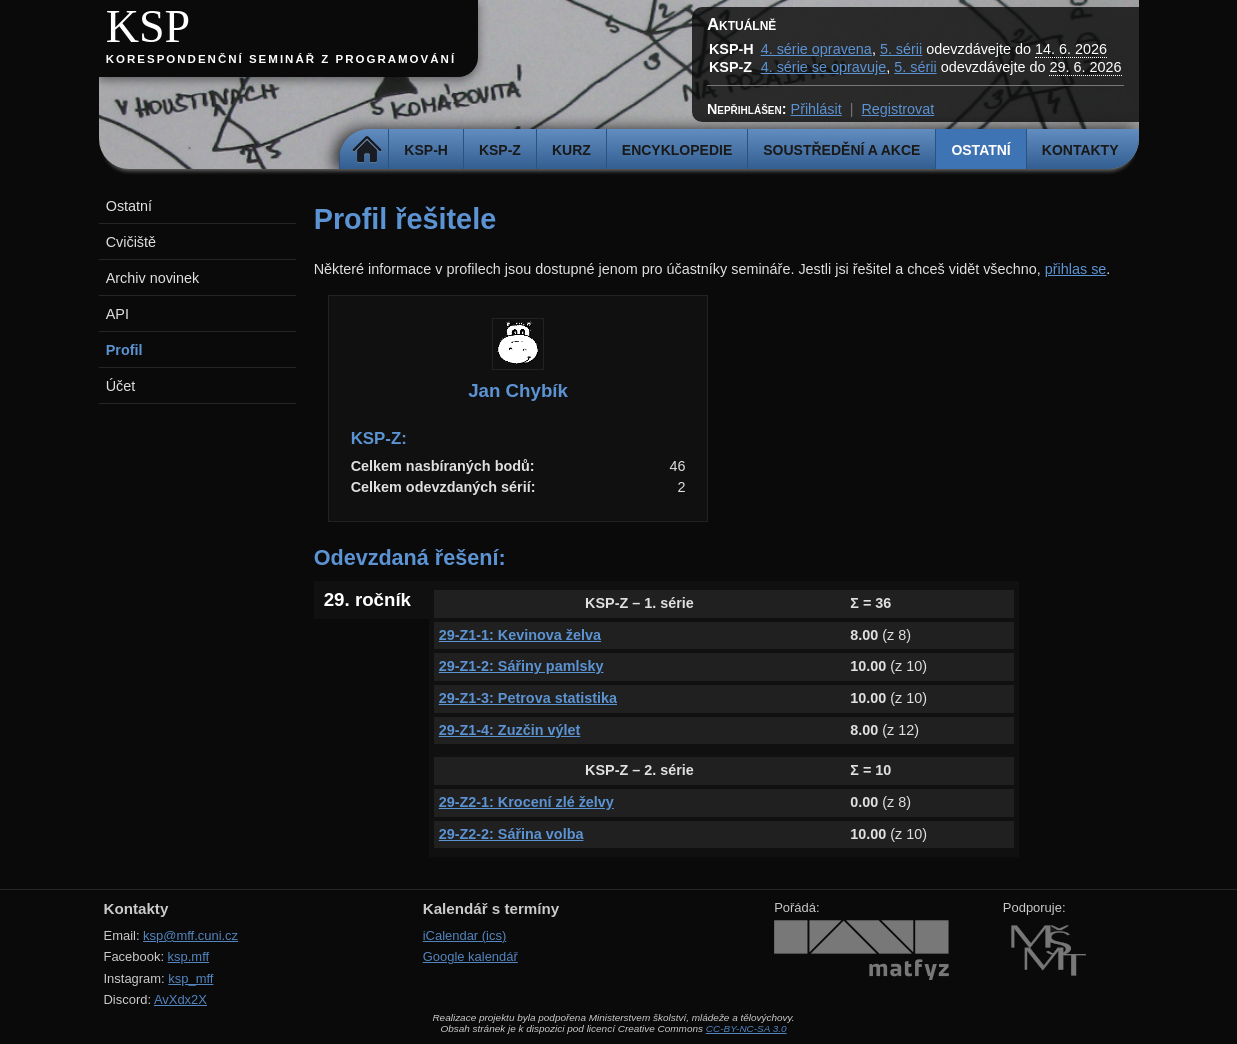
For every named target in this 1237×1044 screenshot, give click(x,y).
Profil (124, 350)
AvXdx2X (180, 999)
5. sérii (901, 49)
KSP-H (426, 150)
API (117, 314)
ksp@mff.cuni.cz (190, 935)
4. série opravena (816, 49)
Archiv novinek (153, 278)
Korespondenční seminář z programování (281, 59)
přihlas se (1076, 269)
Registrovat (897, 109)
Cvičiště (131, 242)
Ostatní (980, 150)
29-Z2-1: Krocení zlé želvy (526, 802)
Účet (121, 386)
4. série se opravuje (824, 67)
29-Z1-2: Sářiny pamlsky (521, 666)
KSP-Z (500, 150)
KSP (148, 26)
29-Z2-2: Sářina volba (511, 834)
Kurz (571, 150)
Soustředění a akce (841, 150)
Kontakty (1080, 150)
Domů (366, 150)
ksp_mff (190, 978)
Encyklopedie (677, 150)
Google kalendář (470, 956)
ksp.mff (189, 956)
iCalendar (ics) (465, 935)
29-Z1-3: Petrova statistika (528, 698)
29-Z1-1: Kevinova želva (520, 635)
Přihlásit (816, 109)
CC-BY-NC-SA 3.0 (746, 1028)
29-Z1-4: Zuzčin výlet (510, 730)
